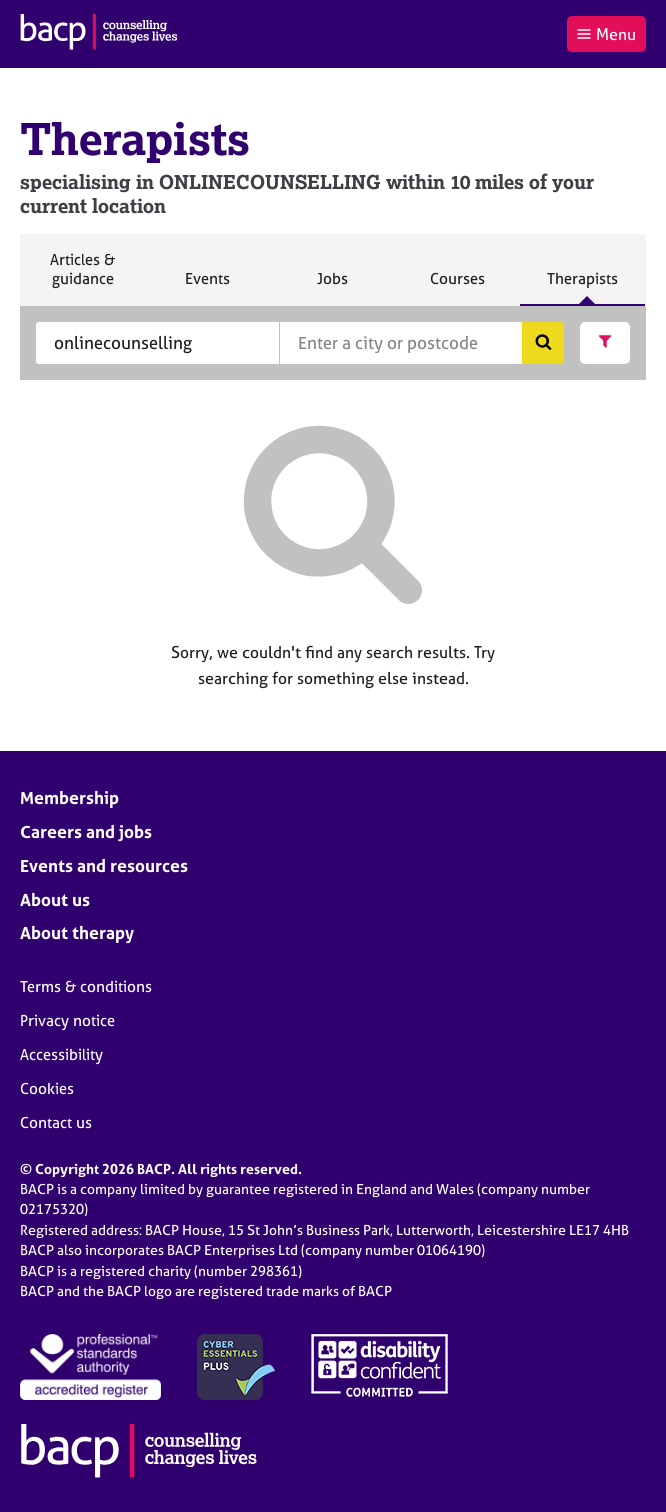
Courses (457, 287)
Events (207, 287)
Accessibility (61, 1054)
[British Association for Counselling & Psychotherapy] (99, 34)
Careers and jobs (86, 831)
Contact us (56, 1122)
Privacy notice (67, 1020)
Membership (69, 797)
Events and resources (104, 865)
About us (55, 899)
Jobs (332, 287)
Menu (606, 34)
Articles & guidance (82, 277)
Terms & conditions (86, 986)
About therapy (77, 932)
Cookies (47, 1088)
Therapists (582, 287)
